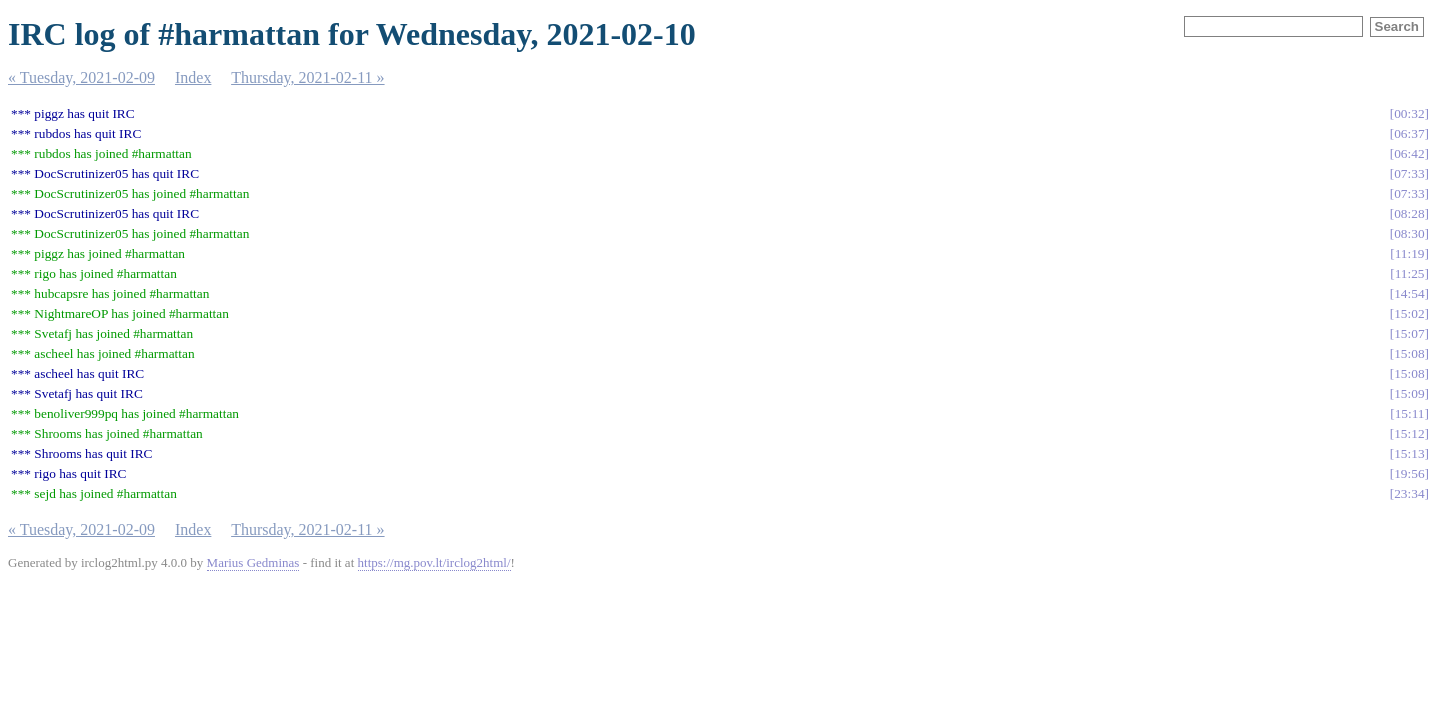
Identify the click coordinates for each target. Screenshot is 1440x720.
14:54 (1409, 293)
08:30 (1409, 233)
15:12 (1409, 433)
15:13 (1409, 453)
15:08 (1409, 353)
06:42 (1409, 153)
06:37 (1409, 133)
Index (193, 77)
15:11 (1410, 413)
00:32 (1409, 113)
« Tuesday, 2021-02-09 (81, 77)
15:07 (1409, 333)
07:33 (1409, 173)
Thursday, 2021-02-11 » (307, 77)
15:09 (1409, 393)
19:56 (1409, 473)
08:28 (1409, 213)
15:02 (1409, 313)
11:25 (1410, 273)
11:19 (1410, 253)
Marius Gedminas (253, 562)
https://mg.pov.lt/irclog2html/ (434, 562)
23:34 (1409, 493)
